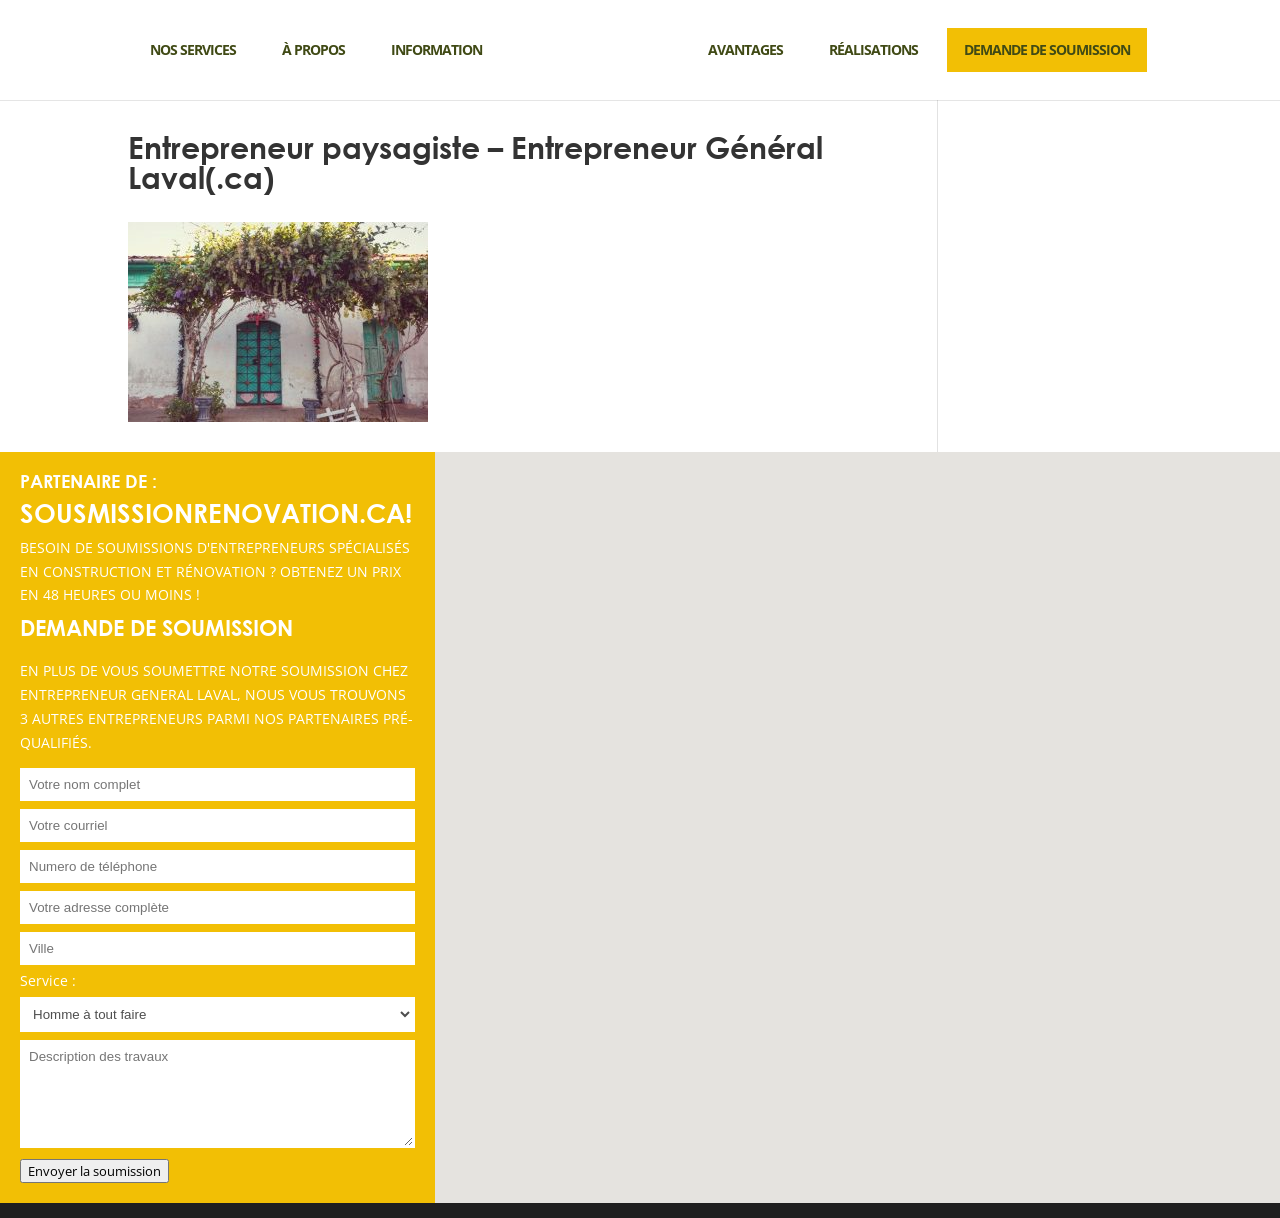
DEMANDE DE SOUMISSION (1047, 49)
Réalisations (873, 49)
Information (436, 49)
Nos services (193, 49)
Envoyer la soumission (94, 1171)
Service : (48, 980)
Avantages (745, 49)
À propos (313, 49)
